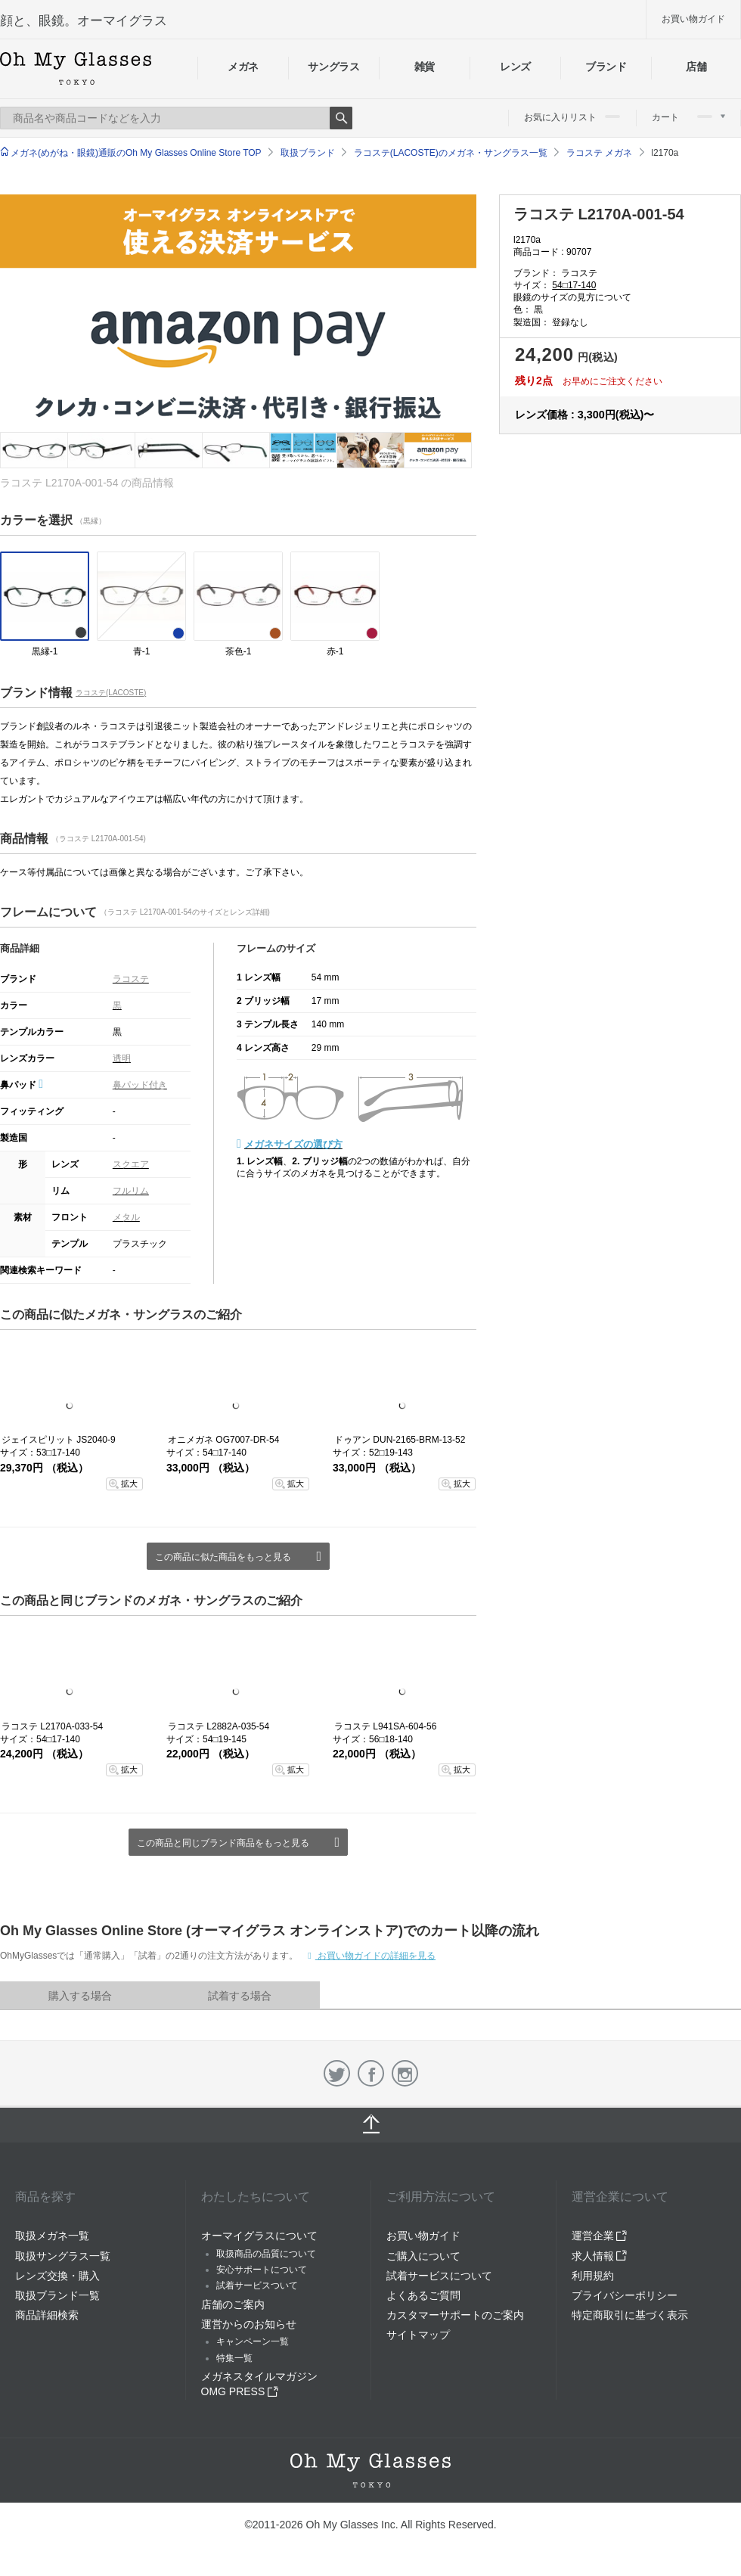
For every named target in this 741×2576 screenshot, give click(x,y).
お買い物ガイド (693, 19)
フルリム (131, 1190)
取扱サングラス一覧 (62, 2256)
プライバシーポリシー (624, 2295)
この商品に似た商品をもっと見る (223, 1557)
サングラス (333, 67)
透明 (122, 1058)
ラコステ (131, 979)
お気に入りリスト (572, 117)
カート (688, 117)
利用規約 (593, 2276)
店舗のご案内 (233, 2304)
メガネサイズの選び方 (293, 1144)
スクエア (131, 1164)
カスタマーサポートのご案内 (455, 2315)
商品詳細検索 (47, 2315)
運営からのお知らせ (248, 2324)
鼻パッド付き (140, 1085)
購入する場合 (80, 1996)
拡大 (129, 1483)
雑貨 (424, 67)
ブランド (606, 67)
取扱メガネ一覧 (52, 2236)
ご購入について (423, 2256)
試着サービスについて (439, 2276)
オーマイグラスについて (259, 2236)
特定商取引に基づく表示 (630, 2315)
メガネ (243, 67)
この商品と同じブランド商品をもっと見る (223, 1843)
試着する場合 (239, 1996)
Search (341, 118)
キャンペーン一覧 (252, 2341)
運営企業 (600, 2236)
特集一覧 (234, 2358)
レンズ (515, 67)
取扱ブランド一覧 (57, 2295)
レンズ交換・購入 (57, 2276)
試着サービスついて (257, 2285)
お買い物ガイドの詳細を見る (375, 1955)
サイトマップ (418, 2335)
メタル (126, 1217)
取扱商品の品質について (266, 2253)
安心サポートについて (261, 2269)
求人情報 (600, 2256)
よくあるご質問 (423, 2295)
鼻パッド (21, 1085)
